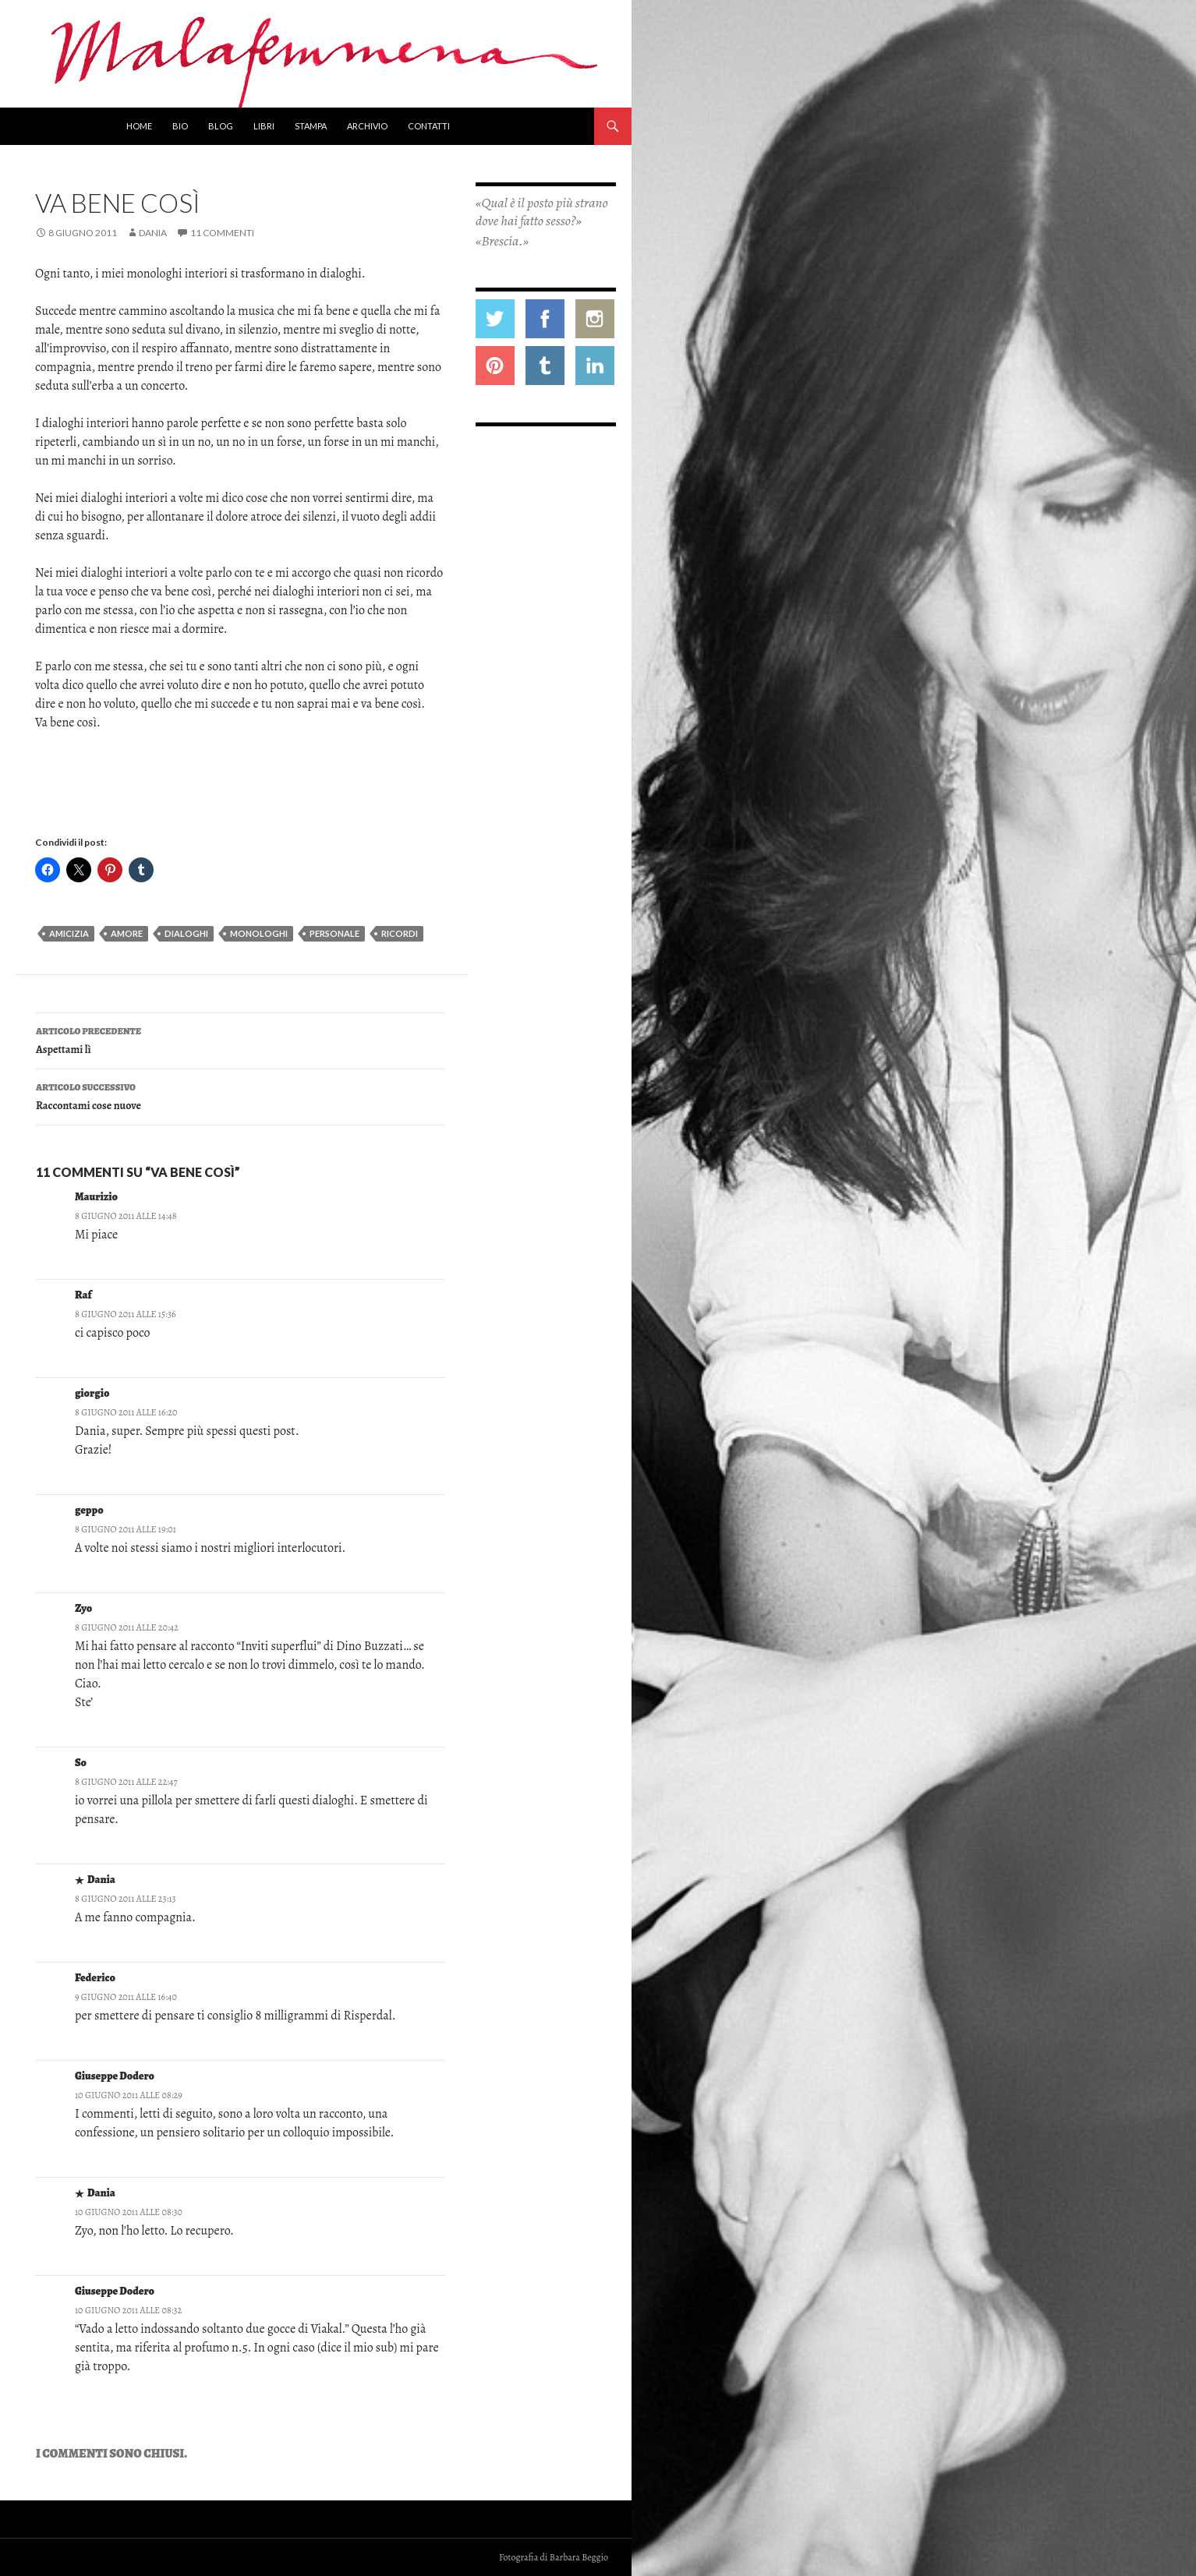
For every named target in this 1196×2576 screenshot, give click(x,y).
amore (127, 933)
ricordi (399, 933)
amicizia (69, 933)
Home (139, 126)
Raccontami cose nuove (240, 1095)
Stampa (311, 126)
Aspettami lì (240, 1039)
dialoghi (186, 933)
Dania (153, 233)
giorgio (92, 1393)
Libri (263, 126)
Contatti (429, 126)
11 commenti (222, 233)
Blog (220, 126)
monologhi (259, 933)
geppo (89, 1510)
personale (334, 933)
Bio (180, 126)
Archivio (367, 126)
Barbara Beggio (579, 2557)
